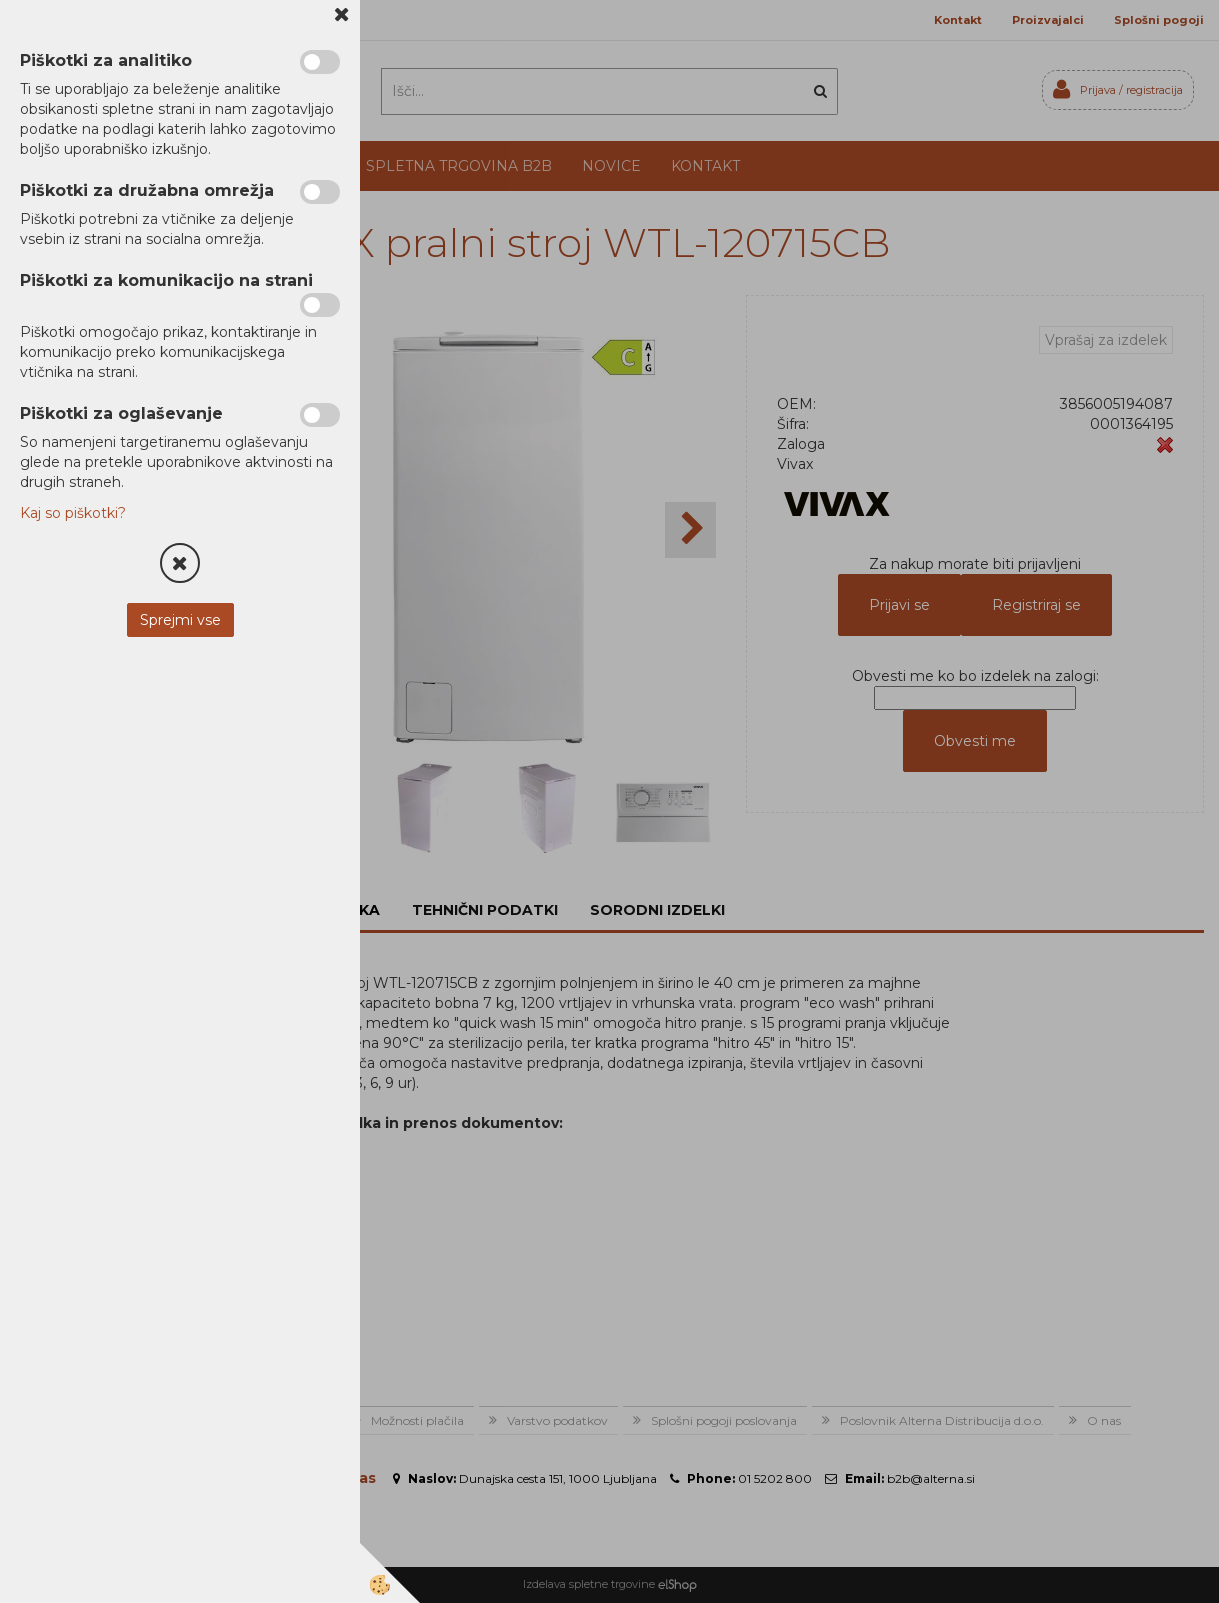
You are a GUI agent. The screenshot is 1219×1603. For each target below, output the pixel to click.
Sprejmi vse (180, 620)
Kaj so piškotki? (73, 513)
